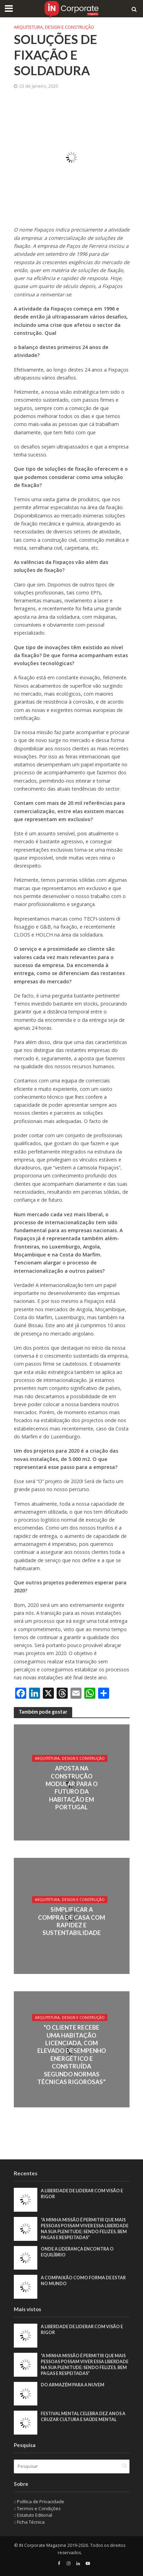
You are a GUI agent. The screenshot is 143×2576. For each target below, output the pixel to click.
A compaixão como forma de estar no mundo (83, 2280)
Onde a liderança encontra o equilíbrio (77, 2251)
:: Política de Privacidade (39, 2501)
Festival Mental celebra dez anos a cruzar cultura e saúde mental (83, 2416)
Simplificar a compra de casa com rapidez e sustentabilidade (71, 1921)
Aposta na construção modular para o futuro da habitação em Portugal (72, 1788)
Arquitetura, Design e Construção (54, 27)
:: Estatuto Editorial (33, 2515)
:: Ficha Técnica (29, 2522)
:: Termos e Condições (37, 2508)
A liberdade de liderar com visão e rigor (82, 2193)
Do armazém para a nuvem (72, 2384)
